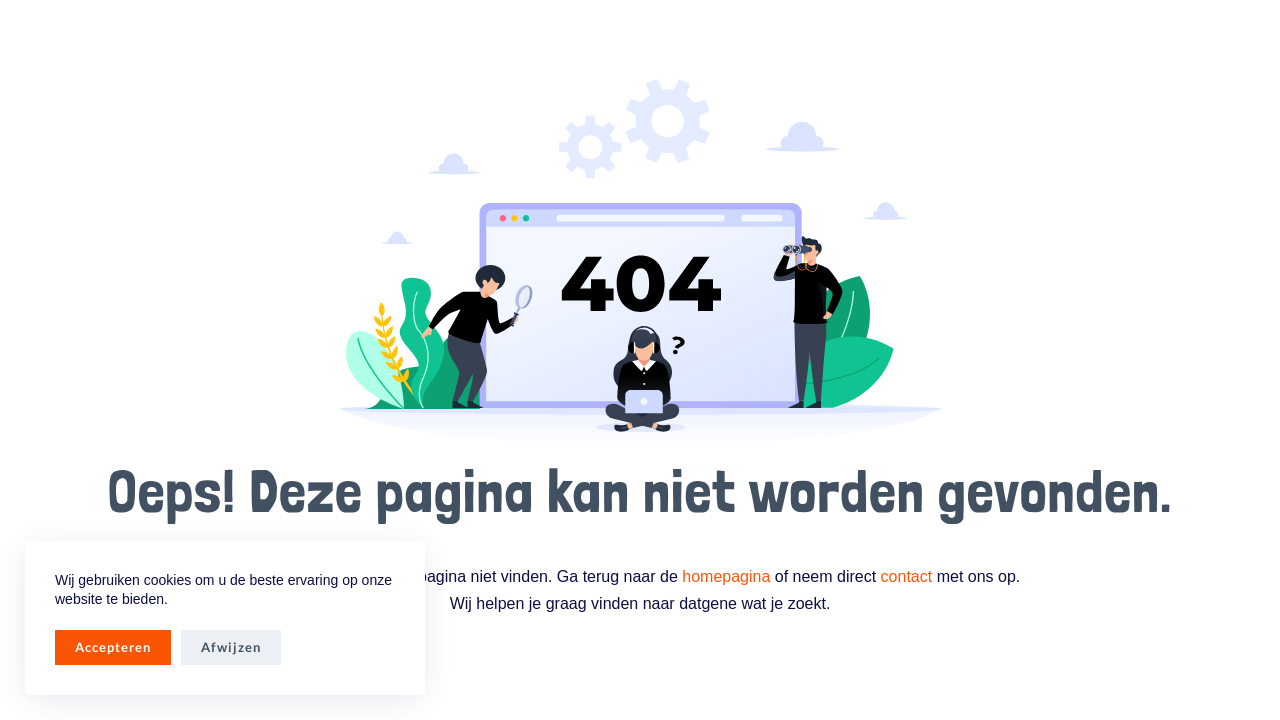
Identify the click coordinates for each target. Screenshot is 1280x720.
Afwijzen (231, 647)
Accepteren (113, 647)
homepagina (726, 576)
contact (907, 576)
